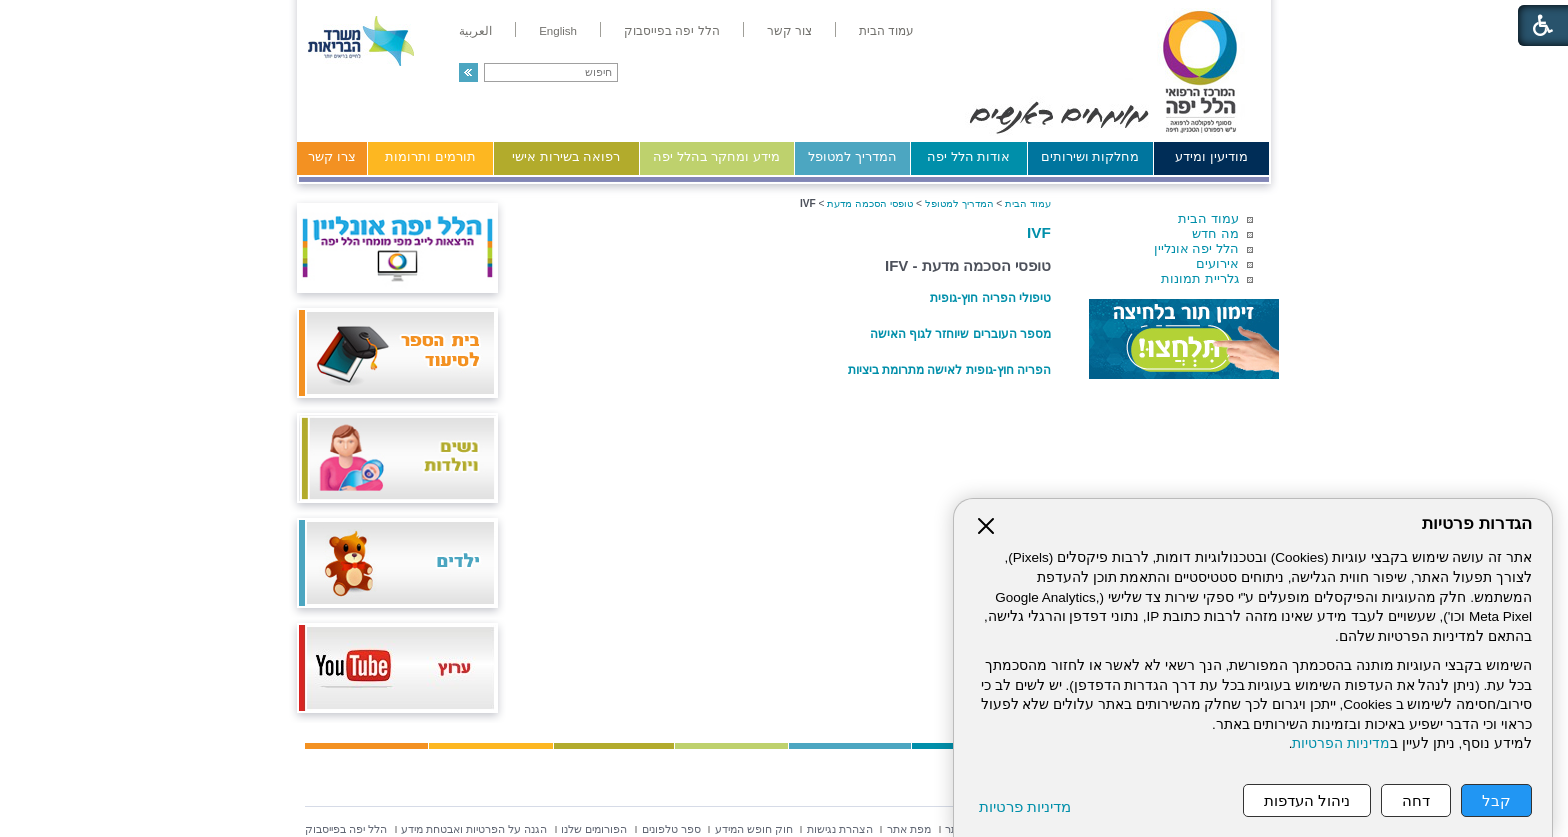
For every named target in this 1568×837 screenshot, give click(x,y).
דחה (1416, 800)
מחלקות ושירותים (1090, 156)
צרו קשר (332, 156)
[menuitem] (886, 31)
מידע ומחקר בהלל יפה (716, 156)
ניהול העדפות (1307, 800)
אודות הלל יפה (968, 156)
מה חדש (1215, 233)
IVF (1039, 232)
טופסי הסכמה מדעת (870, 203)
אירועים (1217, 263)
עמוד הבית (1208, 218)
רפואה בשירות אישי (566, 156)
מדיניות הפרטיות (1341, 743)
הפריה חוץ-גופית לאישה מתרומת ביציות (949, 370)
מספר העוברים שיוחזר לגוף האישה (960, 334)
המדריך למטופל (852, 156)
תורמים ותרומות (430, 156)
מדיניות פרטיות (1025, 806)
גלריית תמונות (1200, 278)
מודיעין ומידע (1211, 156)
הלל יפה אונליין (1196, 248)
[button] (468, 72)
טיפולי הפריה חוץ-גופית (990, 298)
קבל (1496, 800)
